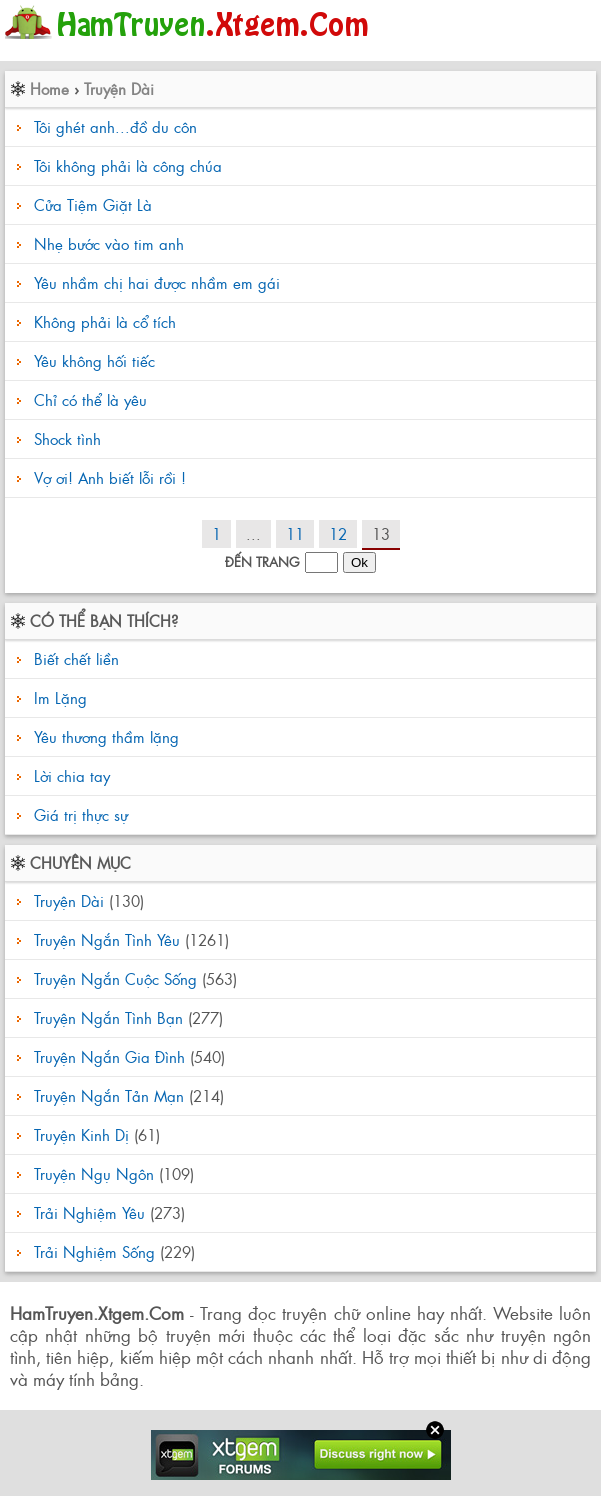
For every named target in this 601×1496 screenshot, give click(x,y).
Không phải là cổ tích (105, 321)
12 (338, 533)
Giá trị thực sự (78, 814)
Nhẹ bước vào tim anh (109, 243)
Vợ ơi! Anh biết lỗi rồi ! (110, 477)
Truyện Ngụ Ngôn (94, 1173)
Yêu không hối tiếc (94, 360)
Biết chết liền (74, 658)
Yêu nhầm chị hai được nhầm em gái (157, 282)
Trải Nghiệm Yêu (89, 1212)
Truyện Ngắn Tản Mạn (109, 1095)
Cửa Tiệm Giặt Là (93, 204)
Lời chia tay (69, 775)
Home (49, 88)
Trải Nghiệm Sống (94, 1251)
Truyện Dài (119, 88)
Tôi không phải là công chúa (128, 165)
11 (295, 533)
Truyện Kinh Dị (81, 1134)
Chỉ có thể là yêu (90, 399)
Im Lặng (58, 697)
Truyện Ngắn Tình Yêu (107, 939)
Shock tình (67, 438)
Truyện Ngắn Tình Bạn (108, 1017)
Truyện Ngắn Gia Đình (109, 1056)
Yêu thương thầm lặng (104, 736)
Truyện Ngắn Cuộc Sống (115, 978)
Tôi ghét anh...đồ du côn (115, 126)
